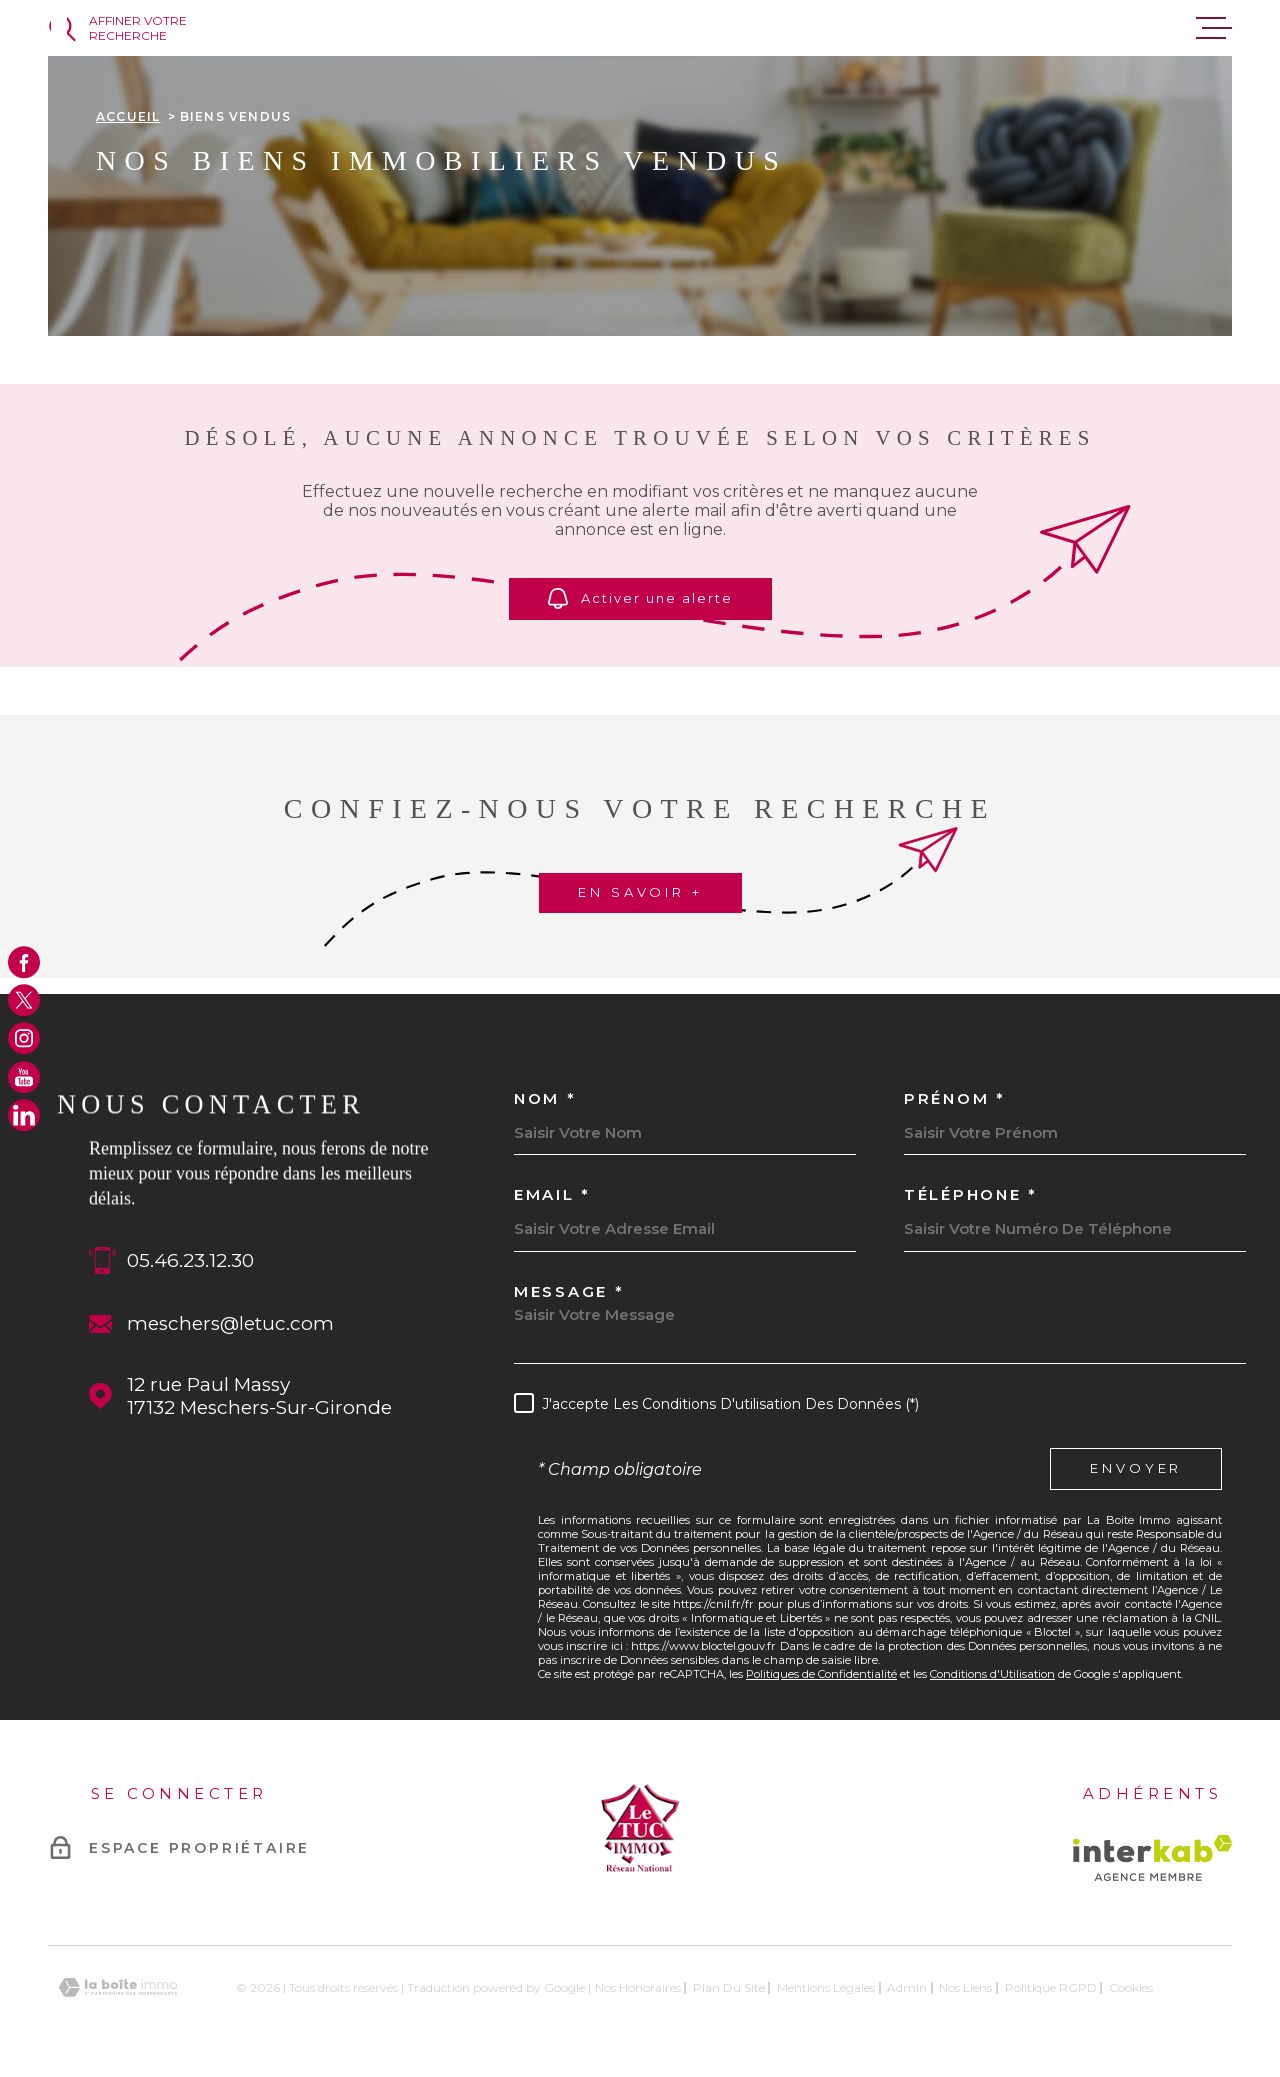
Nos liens (965, 1987)
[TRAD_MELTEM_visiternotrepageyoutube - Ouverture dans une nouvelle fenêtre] (24, 1077)
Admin (907, 1987)
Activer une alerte (640, 598)
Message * (569, 1291)
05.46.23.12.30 (190, 1260)
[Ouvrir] (140, 28)
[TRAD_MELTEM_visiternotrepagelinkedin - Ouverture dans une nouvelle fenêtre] (24, 1115)
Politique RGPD (1051, 1987)
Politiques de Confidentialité (821, 1674)
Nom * (545, 1098)
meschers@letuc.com (230, 1323)
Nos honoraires (638, 1987)
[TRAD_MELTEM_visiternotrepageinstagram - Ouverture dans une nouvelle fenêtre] (24, 1039)
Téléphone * (971, 1194)
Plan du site (729, 1987)
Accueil (128, 116)
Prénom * (955, 1098)
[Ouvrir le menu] (1214, 28)
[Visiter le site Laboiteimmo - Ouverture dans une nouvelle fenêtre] (118, 1987)
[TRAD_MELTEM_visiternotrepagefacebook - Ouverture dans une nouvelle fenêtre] (24, 962)
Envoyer (1136, 1469)
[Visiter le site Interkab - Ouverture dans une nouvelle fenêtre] (1152, 1858)
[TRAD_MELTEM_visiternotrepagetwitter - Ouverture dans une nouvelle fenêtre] (24, 1000)
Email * (552, 1194)
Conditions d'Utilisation (992, 1674)
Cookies (1131, 1988)
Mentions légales (826, 1987)
